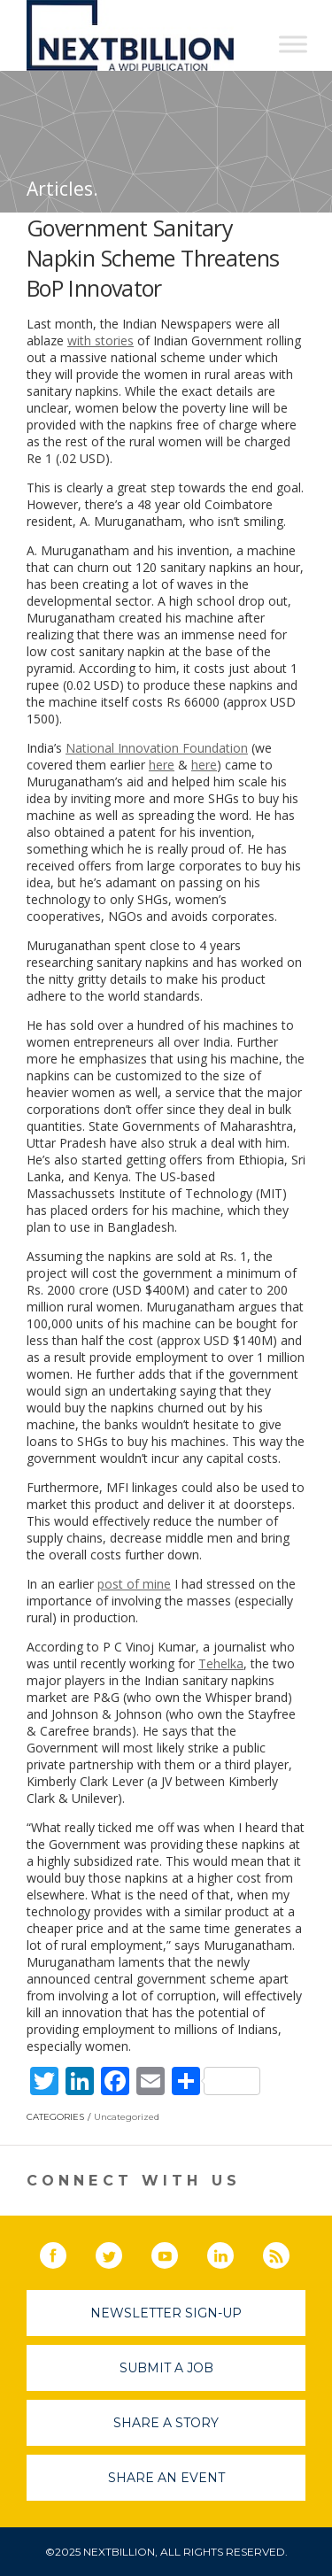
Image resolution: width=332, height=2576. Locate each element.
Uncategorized (126, 2117)
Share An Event (166, 2478)
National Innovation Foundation (157, 747)
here (161, 764)
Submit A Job (166, 2368)
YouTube (177, 2252)
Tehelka (220, 1663)
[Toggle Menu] (293, 43)
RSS (289, 2252)
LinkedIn (233, 2252)
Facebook (65, 2252)
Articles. (62, 188)
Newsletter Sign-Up (166, 2313)
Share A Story (166, 2423)
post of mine (134, 1583)
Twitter (121, 2252)
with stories (100, 340)
